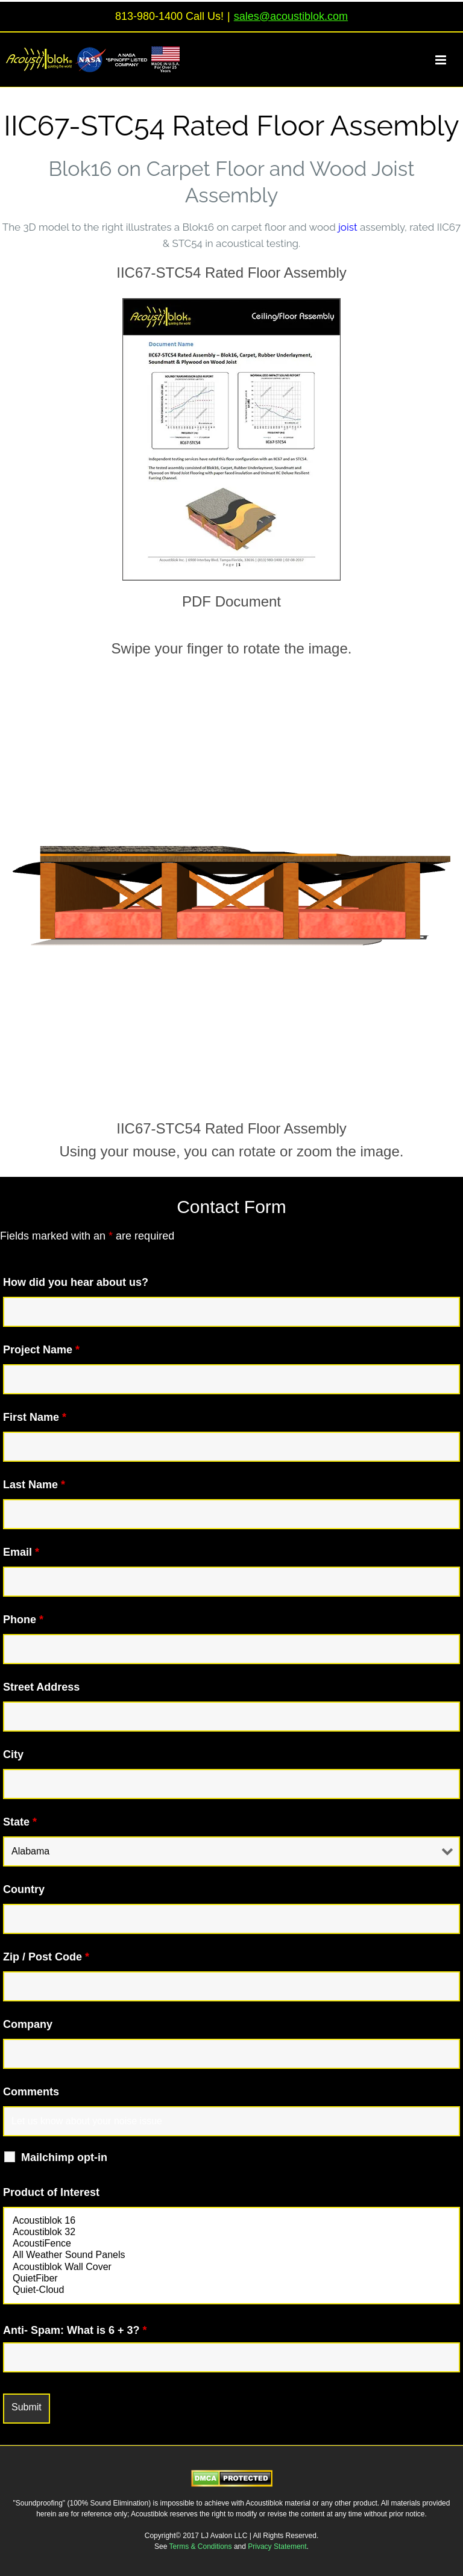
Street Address (41, 1687)
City (13, 1754)
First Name (34, 1417)
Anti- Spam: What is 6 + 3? (75, 2330)
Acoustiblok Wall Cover (231, 2267)
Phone (23, 1620)
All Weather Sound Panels (231, 2255)
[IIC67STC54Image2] (231, 304)
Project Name (41, 1350)
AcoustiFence (231, 2244)
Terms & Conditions (201, 2546)
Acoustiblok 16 (231, 2221)
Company (27, 2024)
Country (24, 1889)
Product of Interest (51, 2192)
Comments (31, 2092)
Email (21, 1552)
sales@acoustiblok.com (291, 16)
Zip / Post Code (46, 1957)
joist (347, 227)
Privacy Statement (277, 2546)
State (20, 1822)
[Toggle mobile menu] (447, 60)
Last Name (34, 1485)
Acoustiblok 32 (231, 2232)
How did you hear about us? (75, 1282)
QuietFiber (231, 2278)
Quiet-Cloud (231, 2290)
